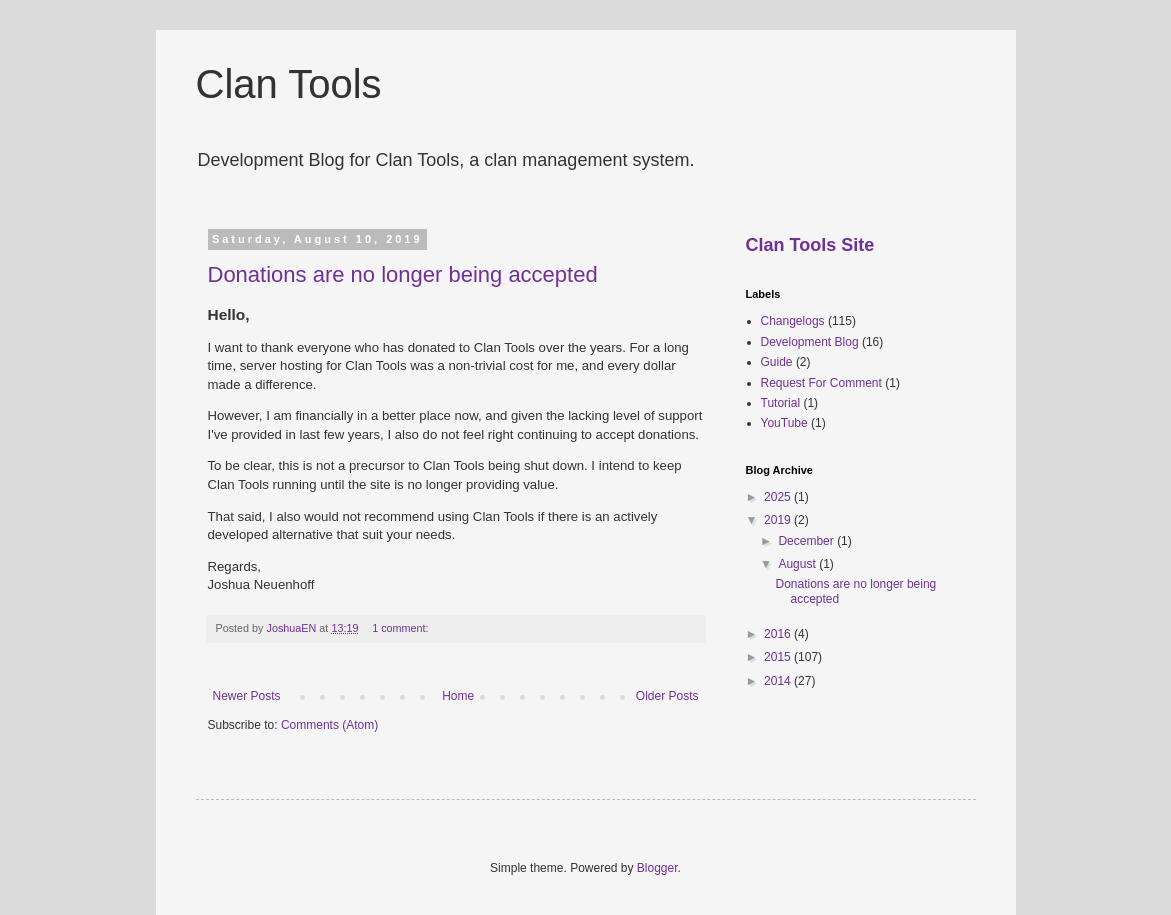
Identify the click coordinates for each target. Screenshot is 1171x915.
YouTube (784, 423)
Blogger (657, 868)
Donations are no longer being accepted (403, 274)
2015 (779, 657)
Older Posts (667, 696)
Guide (777, 362)
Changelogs (793, 321)
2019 (779, 520)
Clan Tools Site (810, 245)
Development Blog (810, 342)
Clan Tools (289, 84)
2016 (779, 634)
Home (458, 696)
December (807, 541)
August (798, 564)
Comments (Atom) (329, 725)
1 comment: (401, 628)
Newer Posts (247, 696)
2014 (779, 681)
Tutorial (781, 403)
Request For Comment (821, 383)
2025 (779, 497)
